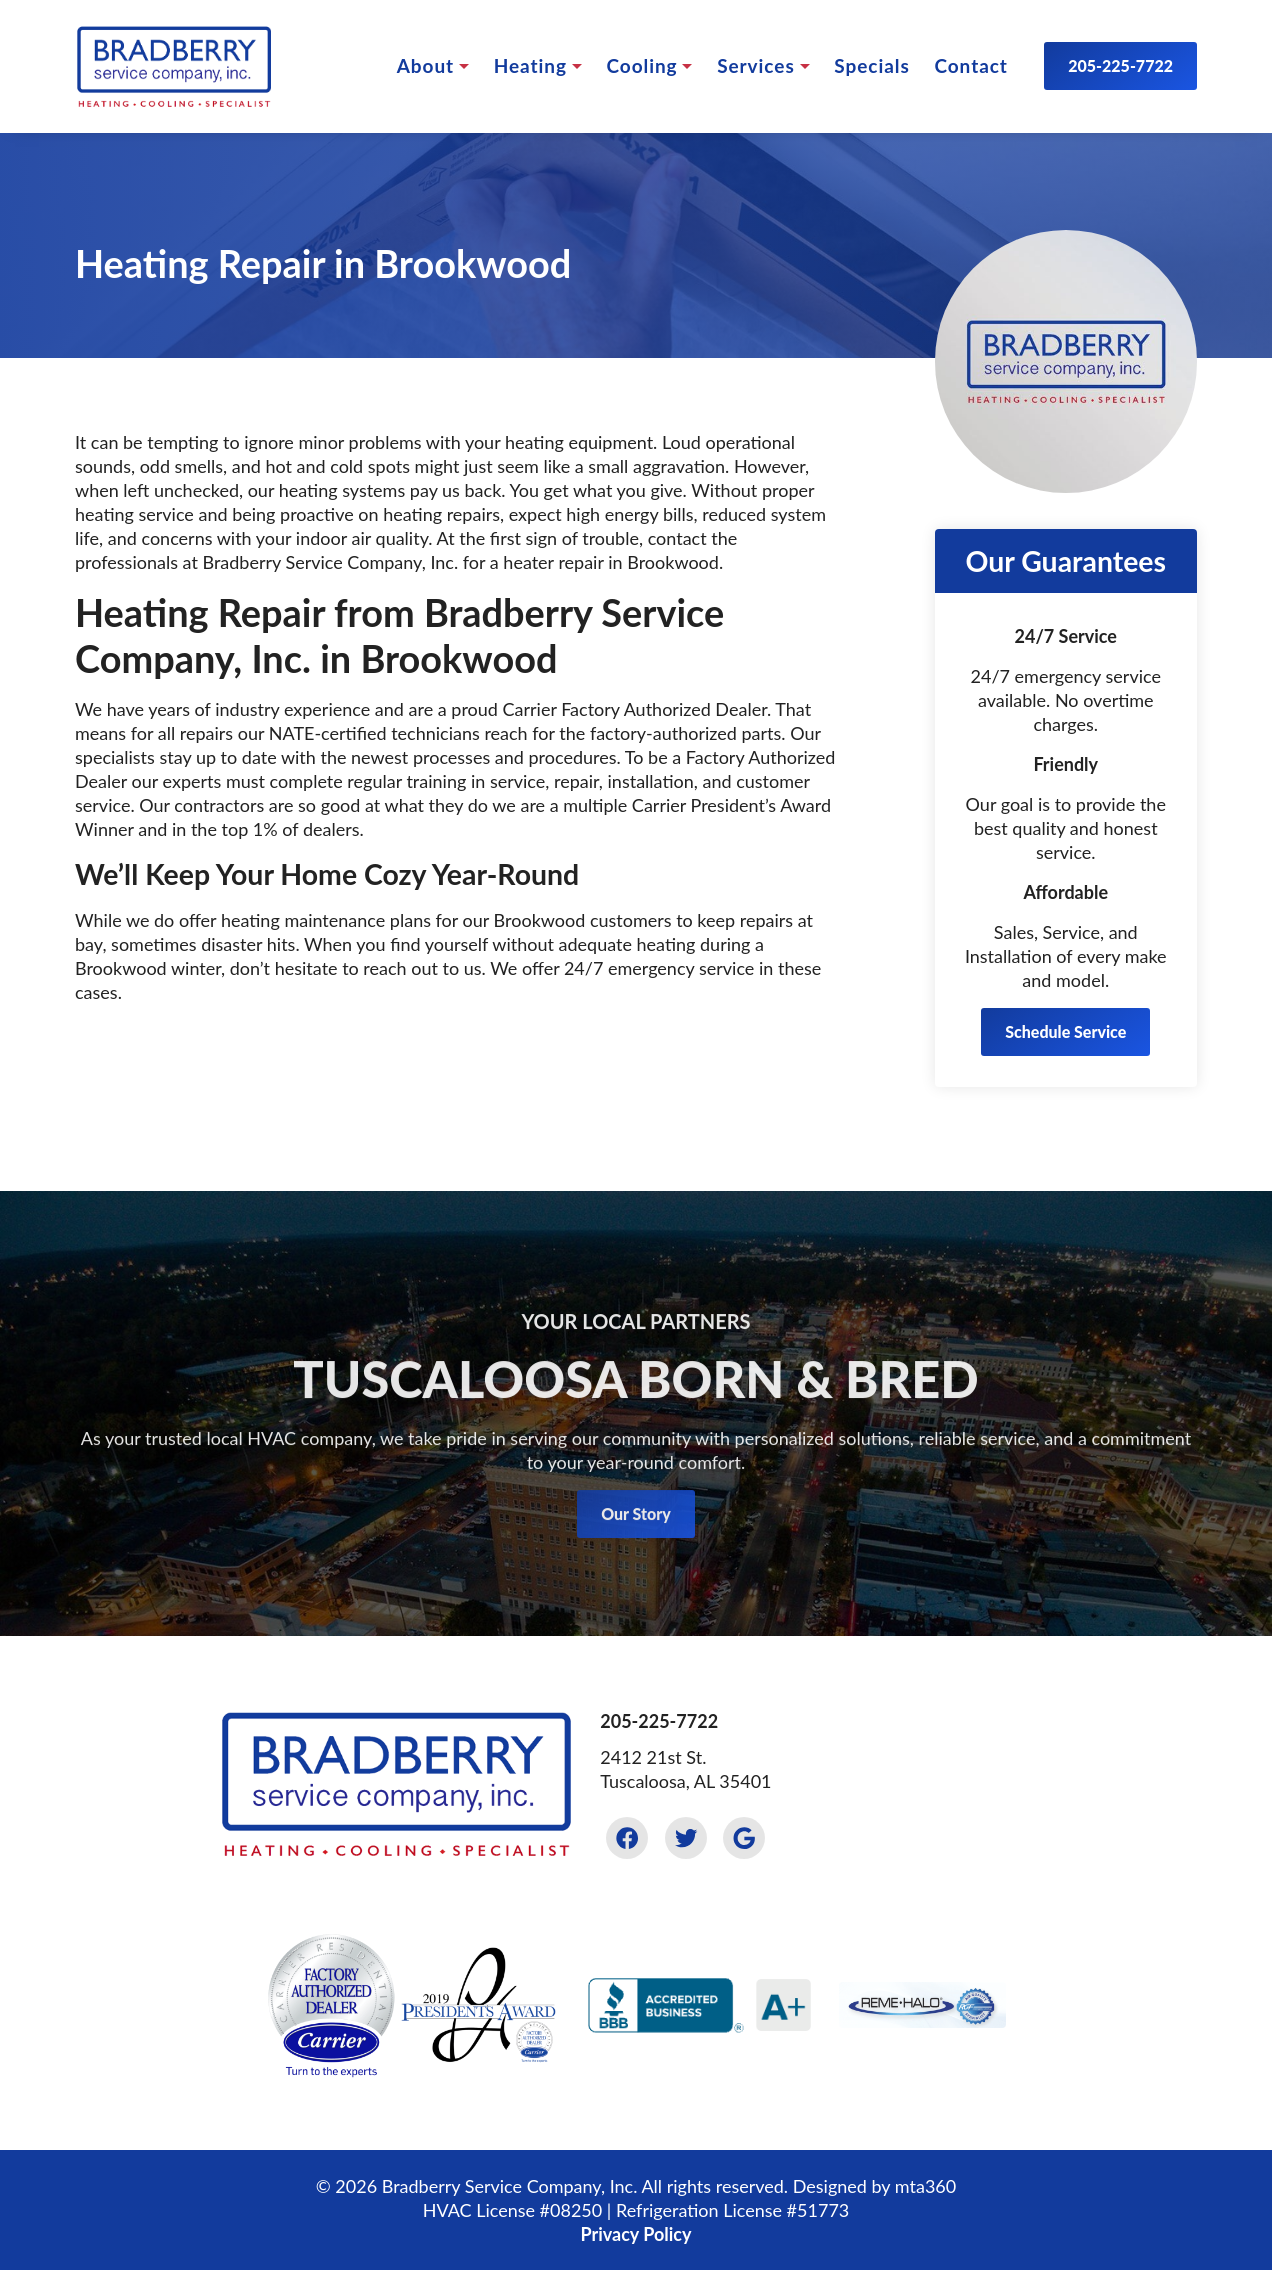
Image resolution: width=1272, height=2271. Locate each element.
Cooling (641, 65)
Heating (530, 65)
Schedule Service (1065, 1031)
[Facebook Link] (627, 1838)
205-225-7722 (1120, 65)
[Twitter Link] (686, 1838)
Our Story (636, 1541)
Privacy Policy (635, 2234)
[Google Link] (744, 1838)
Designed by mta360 (874, 2186)
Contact (970, 65)
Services (756, 65)
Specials (871, 65)
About (425, 65)
